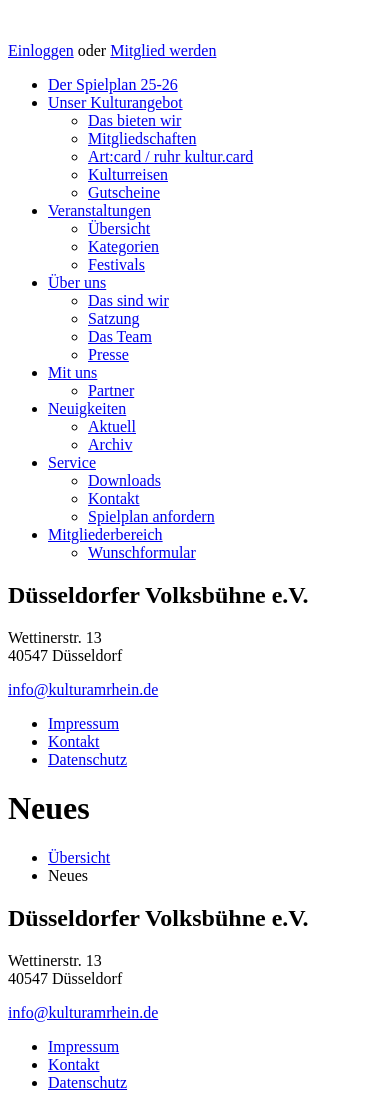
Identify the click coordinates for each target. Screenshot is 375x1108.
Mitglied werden (163, 50)
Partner (111, 390)
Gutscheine (124, 192)
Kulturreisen (128, 174)
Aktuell (112, 426)
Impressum (83, 723)
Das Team (120, 336)
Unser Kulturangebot (115, 102)
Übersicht (119, 228)
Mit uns (72, 372)
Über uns (77, 282)
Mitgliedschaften (142, 138)
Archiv (110, 444)
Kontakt (114, 498)
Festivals (116, 264)
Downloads (124, 480)
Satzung (114, 318)
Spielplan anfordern (151, 516)
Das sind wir (128, 300)
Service (72, 462)
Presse (108, 354)
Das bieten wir (134, 120)
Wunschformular (142, 552)
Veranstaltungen (99, 210)
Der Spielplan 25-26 (113, 84)
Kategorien (123, 246)
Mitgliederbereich (105, 534)
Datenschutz (87, 759)
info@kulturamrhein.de (83, 689)
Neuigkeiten (87, 408)
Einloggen (41, 50)
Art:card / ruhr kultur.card (170, 156)
